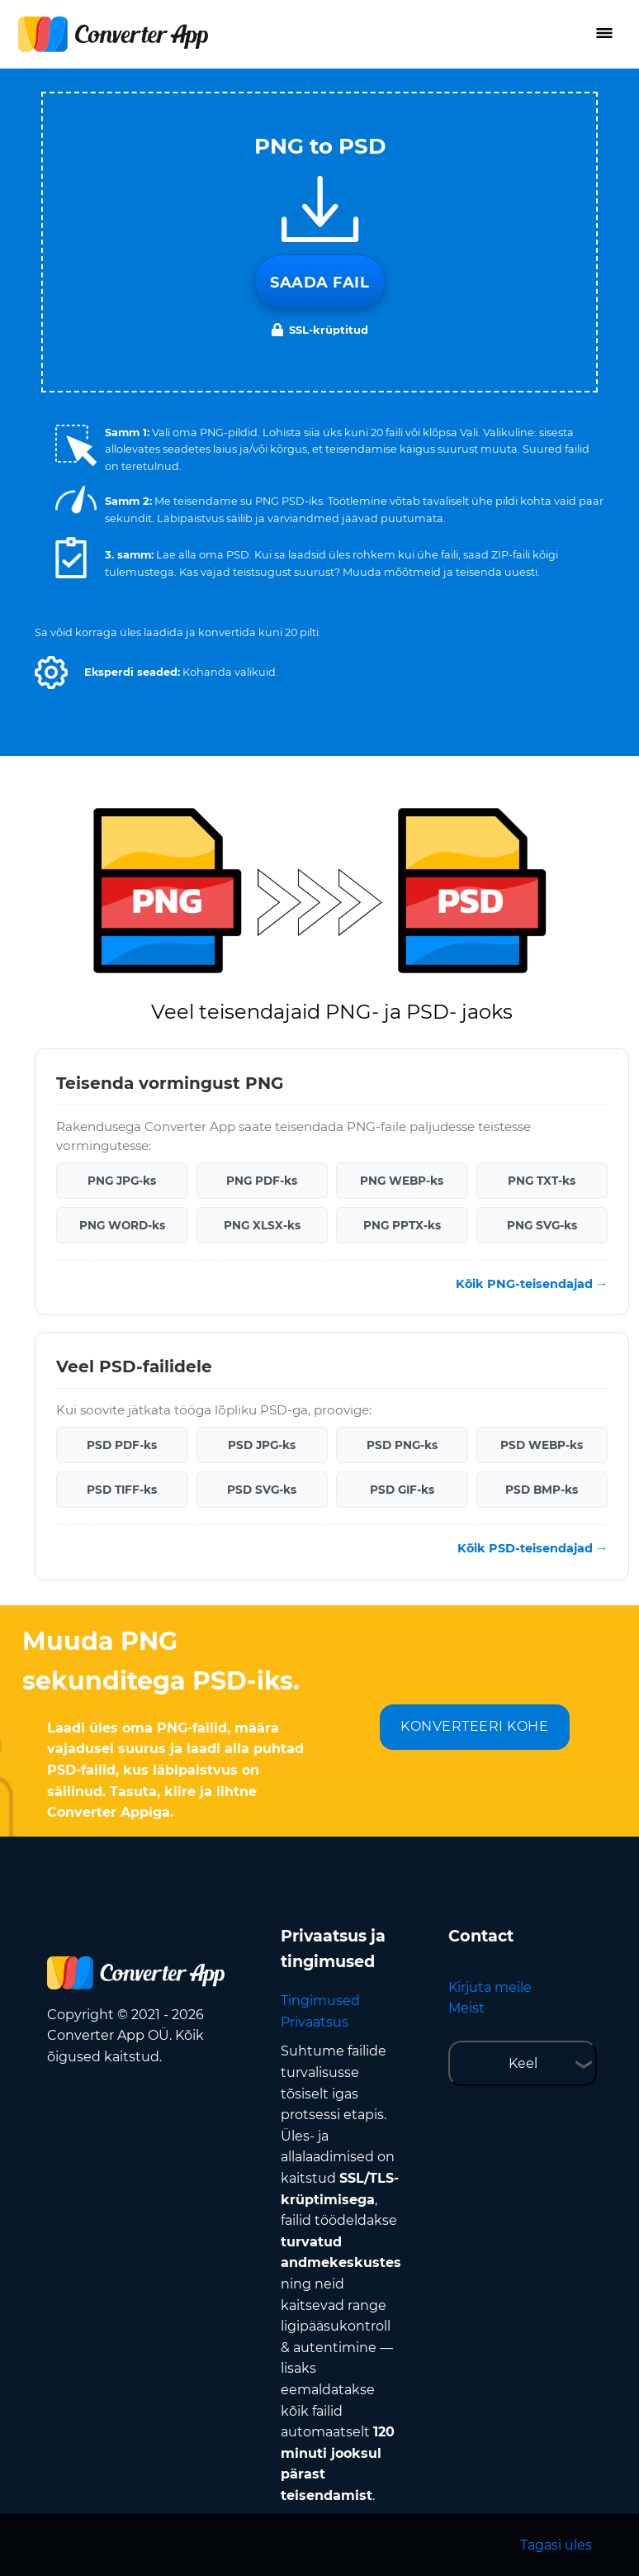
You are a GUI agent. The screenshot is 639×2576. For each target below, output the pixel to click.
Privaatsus (314, 2022)
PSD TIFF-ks (122, 1489)
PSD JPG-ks (262, 1445)
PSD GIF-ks (402, 1489)
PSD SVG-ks (261, 1489)
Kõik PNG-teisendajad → (532, 1283)
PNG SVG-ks (542, 1225)
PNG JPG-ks (122, 1180)
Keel (523, 2063)
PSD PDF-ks (122, 1445)
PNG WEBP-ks (401, 1180)
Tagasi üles (556, 2545)
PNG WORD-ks (122, 1225)
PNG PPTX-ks (402, 1225)
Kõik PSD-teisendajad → (532, 1548)
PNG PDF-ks (261, 1180)
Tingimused (320, 2000)
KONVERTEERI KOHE (474, 1726)
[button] (51, 672)
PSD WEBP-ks (541, 1445)
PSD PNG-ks (402, 1445)
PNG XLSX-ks (262, 1225)
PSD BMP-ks (541, 1489)
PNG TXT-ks (541, 1180)
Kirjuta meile (490, 1987)
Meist (466, 2008)
